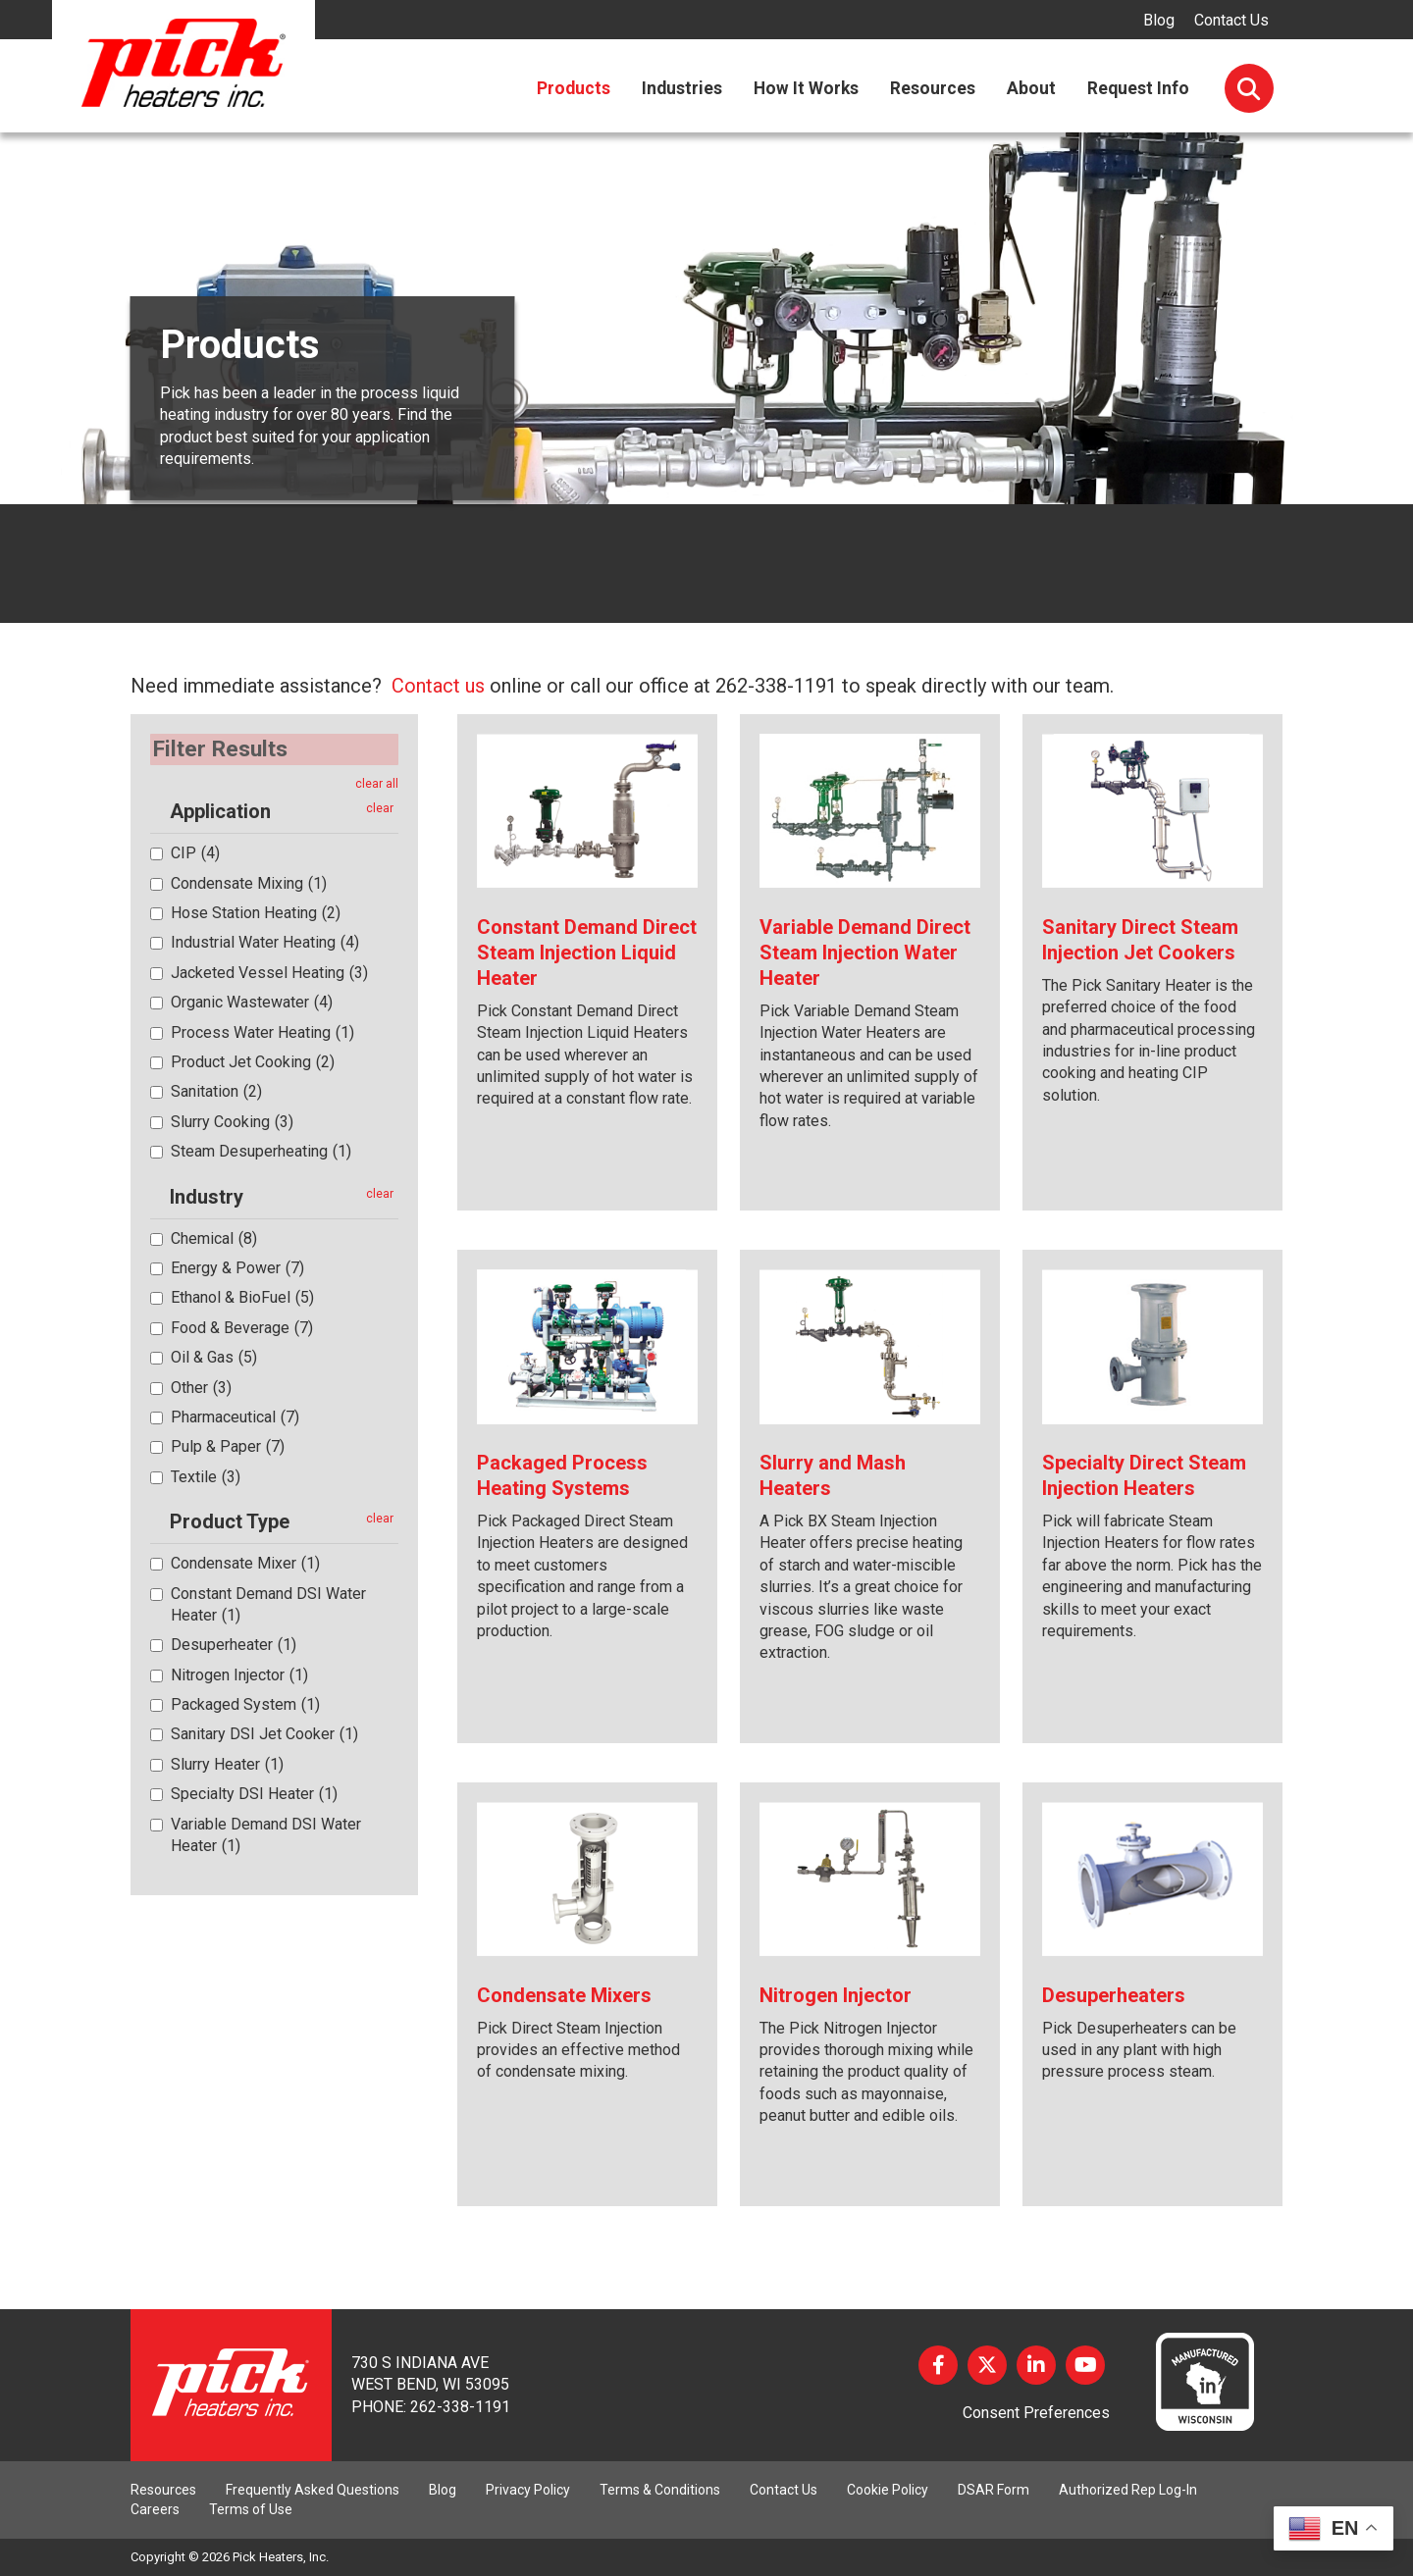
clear (379, 808)
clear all (376, 783)
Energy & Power (237, 1267)
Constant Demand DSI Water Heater (268, 1603)
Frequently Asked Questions (312, 2490)
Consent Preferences (1036, 2412)
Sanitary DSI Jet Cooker (264, 1734)
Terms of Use (250, 2509)
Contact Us (1231, 20)
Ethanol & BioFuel (242, 1297)
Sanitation (216, 1091)
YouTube (1085, 2365)
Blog (1159, 20)
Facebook (938, 2365)
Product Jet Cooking (253, 1062)
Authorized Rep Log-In (1128, 2490)
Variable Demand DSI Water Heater (266, 1834)
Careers (155, 2509)
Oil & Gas (214, 1357)
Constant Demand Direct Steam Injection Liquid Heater (587, 952)
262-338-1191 (460, 2406)
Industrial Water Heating (265, 942)
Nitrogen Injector (239, 1674)
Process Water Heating (262, 1031)
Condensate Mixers (564, 1995)
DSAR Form (993, 2490)
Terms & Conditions (660, 2490)
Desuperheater (233, 1644)
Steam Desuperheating (261, 1151)
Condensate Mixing (249, 882)
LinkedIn (1036, 2365)
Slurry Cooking (232, 1120)
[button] (160, 811)
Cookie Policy (887, 2490)
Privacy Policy (528, 2490)
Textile (205, 1476)
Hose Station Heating (255, 912)
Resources (163, 2490)
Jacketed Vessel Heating (269, 971)
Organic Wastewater (252, 1002)
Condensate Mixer (245, 1563)
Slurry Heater (227, 1763)
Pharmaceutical (235, 1416)
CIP (195, 853)
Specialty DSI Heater (254, 1793)
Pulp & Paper (228, 1446)
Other (201, 1386)
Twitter (987, 2365)
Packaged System (245, 1704)
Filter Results (221, 748)
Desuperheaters (1113, 1995)
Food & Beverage (242, 1326)
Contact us (438, 685)
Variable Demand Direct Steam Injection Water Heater (864, 952)
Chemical (214, 1237)
